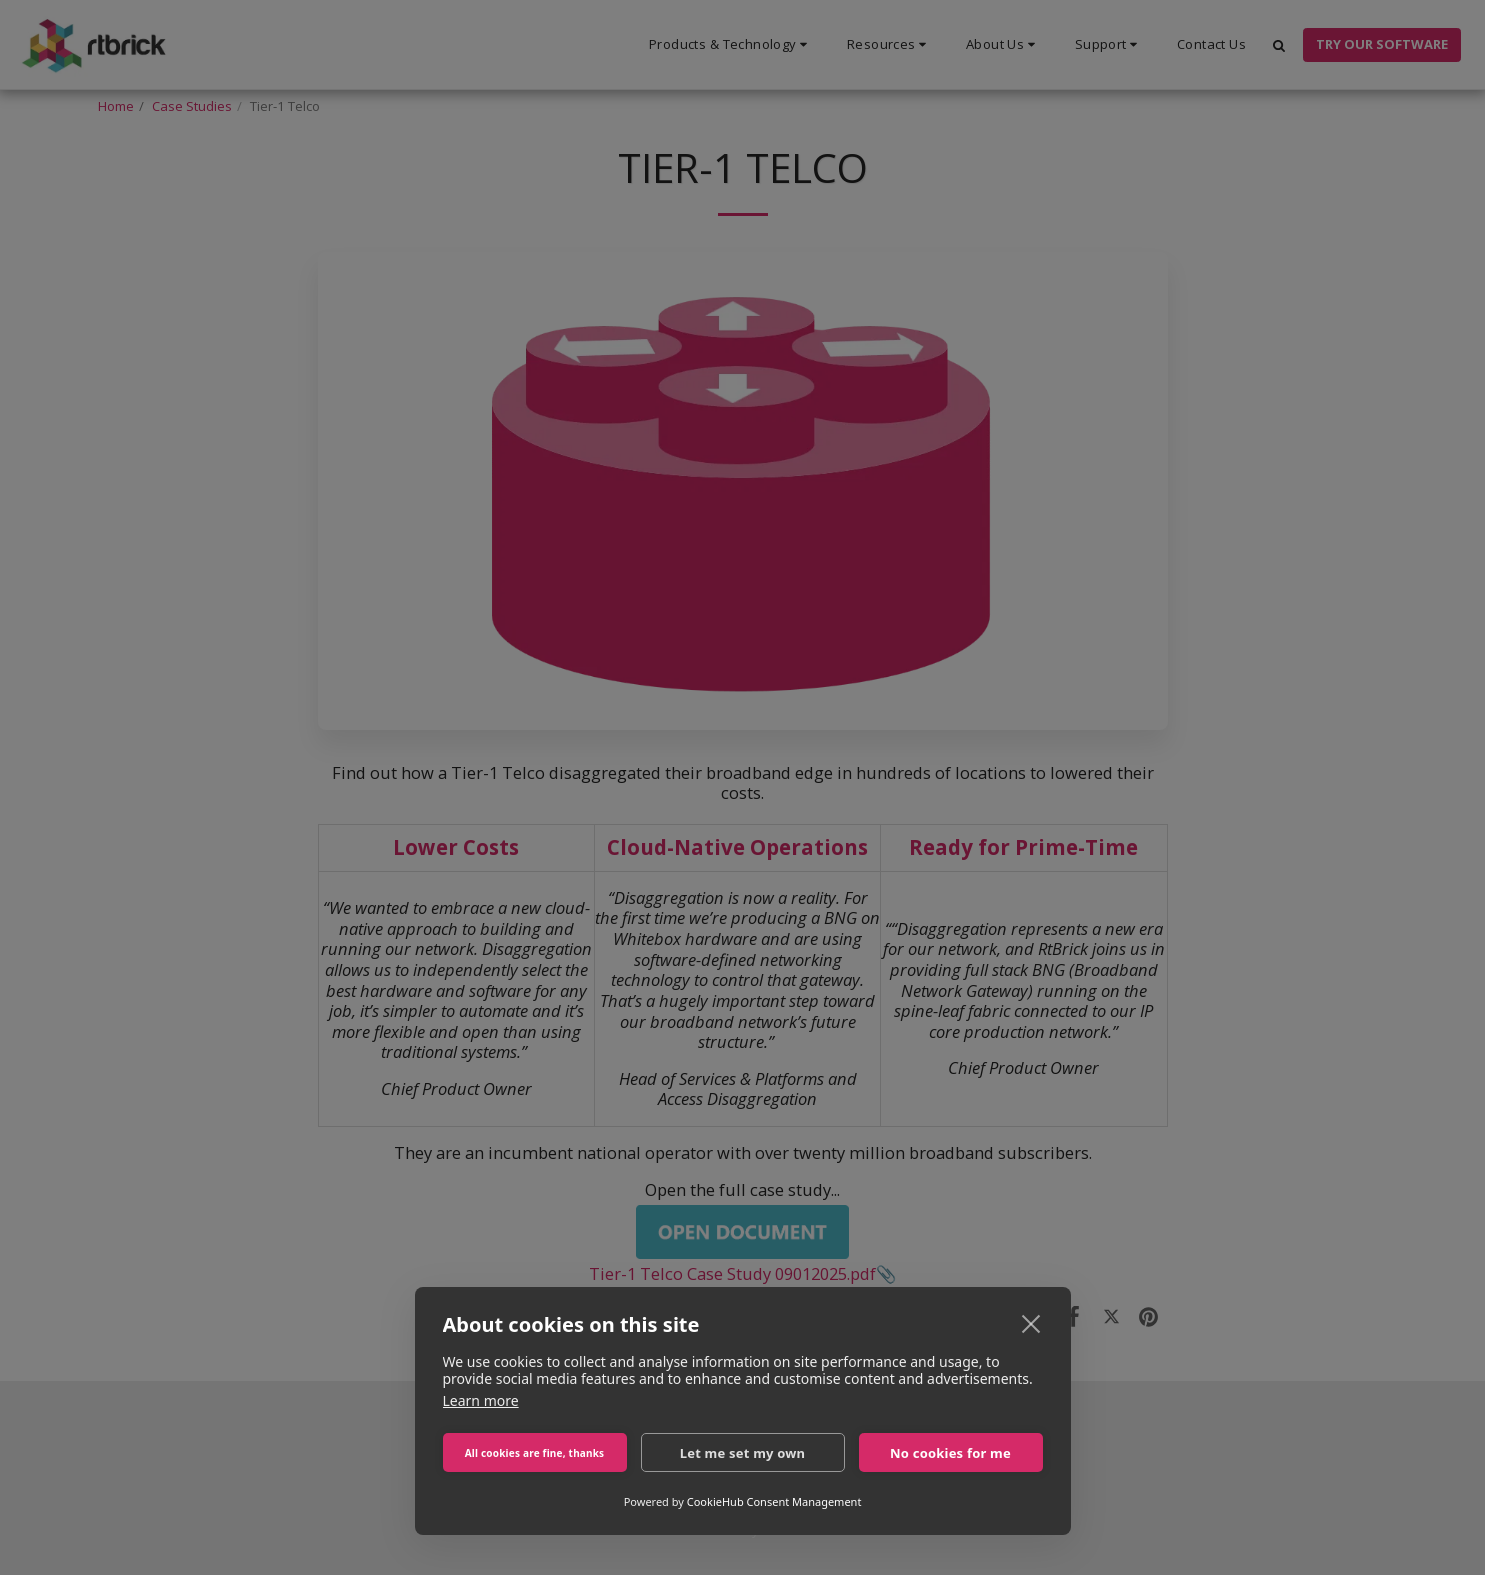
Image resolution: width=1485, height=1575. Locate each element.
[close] (1031, 1323)
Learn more (481, 1400)
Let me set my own (743, 1453)
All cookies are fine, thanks (535, 1453)
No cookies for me (950, 1453)
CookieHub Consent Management (774, 1501)
